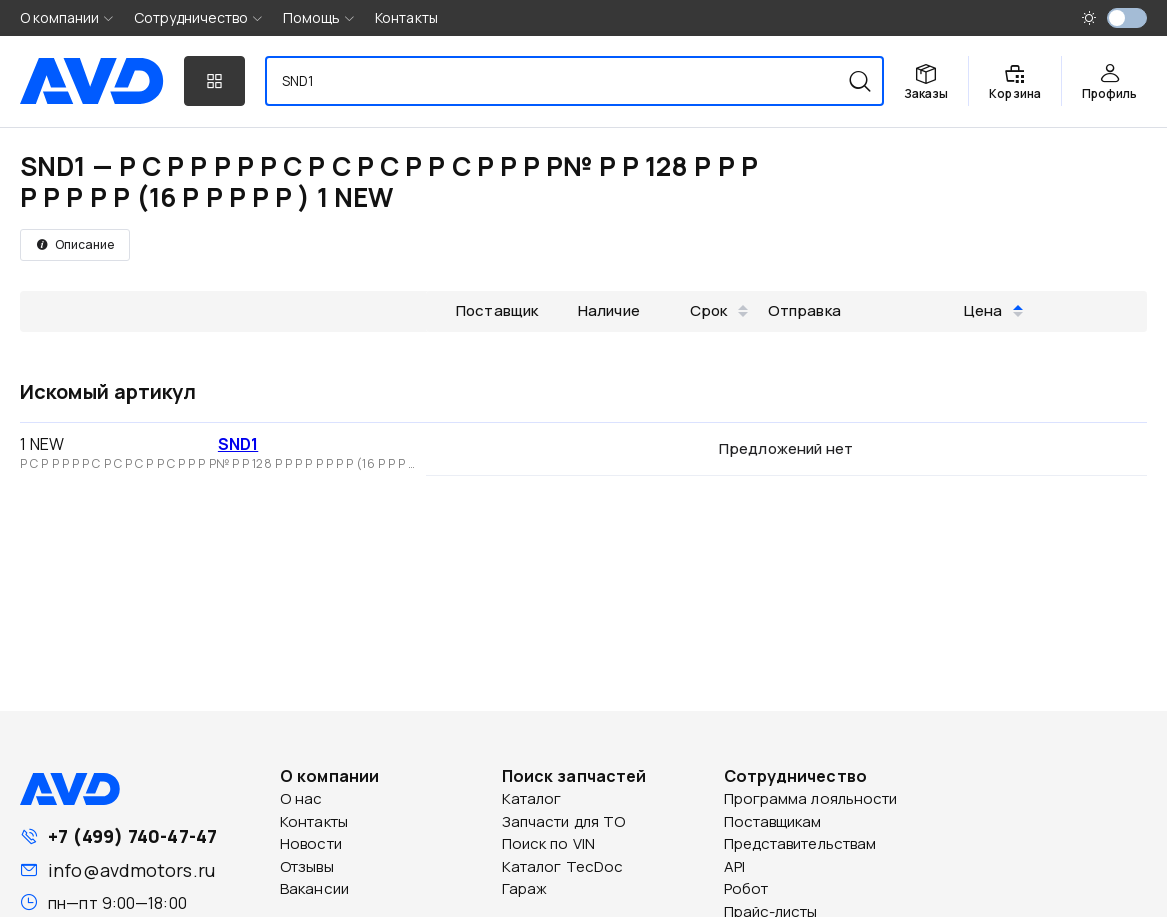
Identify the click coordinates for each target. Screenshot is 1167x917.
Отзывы (307, 866)
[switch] (1127, 18)
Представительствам (800, 843)
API (734, 866)
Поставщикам (773, 821)
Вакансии (314, 888)
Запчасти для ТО (564, 821)
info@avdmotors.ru (131, 870)
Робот (746, 888)
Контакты (406, 17)
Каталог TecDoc (562, 866)
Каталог (532, 798)
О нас (301, 798)
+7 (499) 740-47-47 (132, 836)
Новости (311, 843)
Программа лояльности (811, 798)
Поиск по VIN (548, 843)
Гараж (525, 888)
